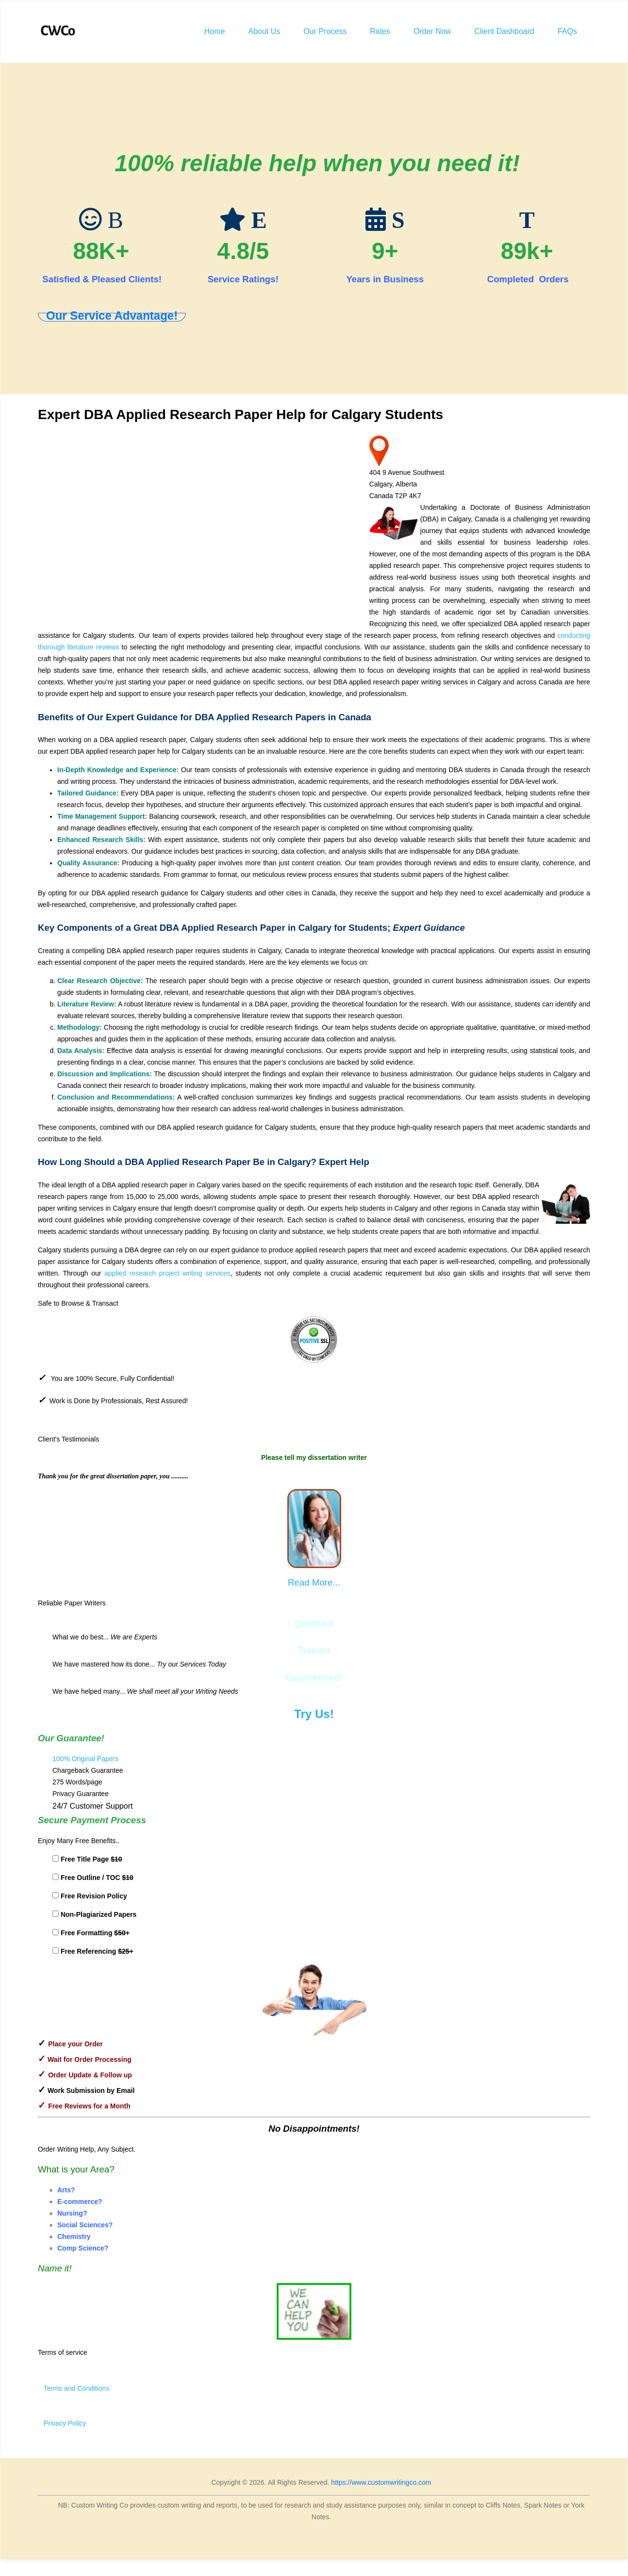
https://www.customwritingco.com (381, 2482)
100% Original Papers (85, 1759)
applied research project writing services (167, 1273)
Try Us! (313, 1713)
